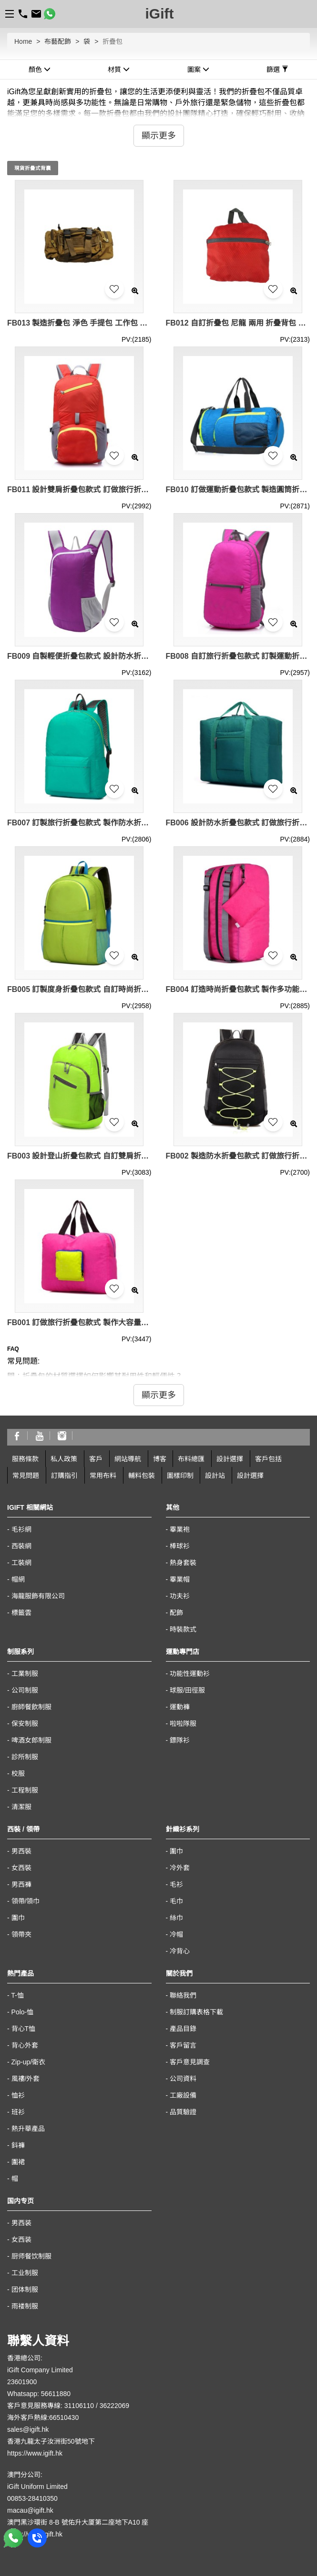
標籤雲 (21, 1612)
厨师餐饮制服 (31, 2256)
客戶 (95, 1459)
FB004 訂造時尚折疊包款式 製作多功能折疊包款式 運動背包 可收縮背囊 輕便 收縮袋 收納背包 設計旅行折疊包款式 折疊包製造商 (238, 989)
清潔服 (21, 1807)
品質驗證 (183, 2112)
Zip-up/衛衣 (28, 2062)
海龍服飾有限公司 (38, 1596)
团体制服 (24, 2289)
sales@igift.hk (28, 2429)
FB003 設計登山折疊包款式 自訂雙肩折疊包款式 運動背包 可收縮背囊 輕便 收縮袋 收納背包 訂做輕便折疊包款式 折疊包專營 (79, 1156)
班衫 (18, 2112)
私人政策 (64, 1459)
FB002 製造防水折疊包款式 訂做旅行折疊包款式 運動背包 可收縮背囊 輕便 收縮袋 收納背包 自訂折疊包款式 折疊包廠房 (238, 1156)
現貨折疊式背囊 (32, 168)
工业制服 (24, 2273)
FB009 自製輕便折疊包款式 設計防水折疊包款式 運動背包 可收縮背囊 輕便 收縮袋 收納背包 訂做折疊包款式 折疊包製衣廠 (79, 656)
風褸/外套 (25, 2078)
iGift (159, 13)
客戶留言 (183, 2045)
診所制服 (24, 1757)
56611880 (56, 2394)
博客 (159, 1459)
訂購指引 (64, 1475)
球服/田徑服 (187, 1690)
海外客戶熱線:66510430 (43, 2417)
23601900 (22, 2382)
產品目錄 (183, 2028)
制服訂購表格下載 (196, 2012)
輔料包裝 (141, 1475)
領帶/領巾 (25, 1901)
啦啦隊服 (183, 1723)
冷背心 (180, 1951)
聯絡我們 (183, 1995)
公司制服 (24, 1690)
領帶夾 (21, 1934)
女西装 (21, 2239)
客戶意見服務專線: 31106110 (50, 2405)
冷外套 (180, 1868)
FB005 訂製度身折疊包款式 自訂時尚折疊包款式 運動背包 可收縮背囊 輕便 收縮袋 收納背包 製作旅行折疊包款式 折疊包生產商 (79, 989)
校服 (18, 1773)
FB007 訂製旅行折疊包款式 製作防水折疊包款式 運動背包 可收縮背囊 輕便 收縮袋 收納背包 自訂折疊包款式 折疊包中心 (79, 823)
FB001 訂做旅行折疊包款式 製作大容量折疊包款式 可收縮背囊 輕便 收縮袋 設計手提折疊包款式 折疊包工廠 (79, 1322)
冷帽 (176, 1934)
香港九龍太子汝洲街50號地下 (51, 2441)
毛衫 (176, 1884)
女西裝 (21, 1868)
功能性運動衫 (190, 1673)
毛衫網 (21, 1529)
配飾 (176, 1612)
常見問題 (25, 1475)
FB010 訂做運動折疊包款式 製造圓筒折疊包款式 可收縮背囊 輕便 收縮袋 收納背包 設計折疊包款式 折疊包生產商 (238, 489)
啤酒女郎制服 (31, 1740)
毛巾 (176, 1901)
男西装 (21, 2223)
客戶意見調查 (190, 2062)
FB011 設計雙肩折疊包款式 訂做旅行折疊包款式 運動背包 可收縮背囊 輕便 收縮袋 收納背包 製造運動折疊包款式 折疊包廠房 (79, 489)
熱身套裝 (183, 1562)
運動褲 (180, 1707)
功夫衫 (180, 1596)
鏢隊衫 (180, 1740)
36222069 (114, 2405)
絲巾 (176, 1918)
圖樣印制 (180, 1475)
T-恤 (17, 1995)
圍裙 (18, 2162)
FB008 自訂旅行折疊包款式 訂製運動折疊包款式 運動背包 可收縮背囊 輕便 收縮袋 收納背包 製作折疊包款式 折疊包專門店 (238, 656)
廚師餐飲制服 (31, 1707)
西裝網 (21, 1546)
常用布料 (103, 1475)
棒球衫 (180, 1546)
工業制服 (24, 1673)
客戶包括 (268, 1459)
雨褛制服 (24, 2306)
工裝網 (21, 1562)
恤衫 (18, 2095)
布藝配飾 (57, 41)
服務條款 (25, 1459)
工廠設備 (183, 2095)
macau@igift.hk (30, 2510)
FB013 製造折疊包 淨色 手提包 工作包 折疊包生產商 (79, 323)
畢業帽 (180, 1579)
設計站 (215, 1475)
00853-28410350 (32, 2498)
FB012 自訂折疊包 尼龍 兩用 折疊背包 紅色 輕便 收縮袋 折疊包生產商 (238, 323)
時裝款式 (183, 1629)
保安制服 (24, 1723)
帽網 (18, 1579)
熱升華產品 (28, 2128)
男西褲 (21, 1884)
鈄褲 (18, 2145)
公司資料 (183, 2078)
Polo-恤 (22, 2012)
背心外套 (24, 2045)
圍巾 (18, 1918)
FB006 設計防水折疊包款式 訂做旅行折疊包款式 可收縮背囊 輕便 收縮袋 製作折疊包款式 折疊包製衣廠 (238, 823)
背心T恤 (23, 2028)
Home (23, 41)
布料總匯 (191, 1459)
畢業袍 (180, 1529)
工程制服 (24, 1790)
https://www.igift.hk (34, 2453)
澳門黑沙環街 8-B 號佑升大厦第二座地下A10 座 (77, 2522)
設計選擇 (229, 1459)
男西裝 (21, 1851)
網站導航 (127, 1459)
